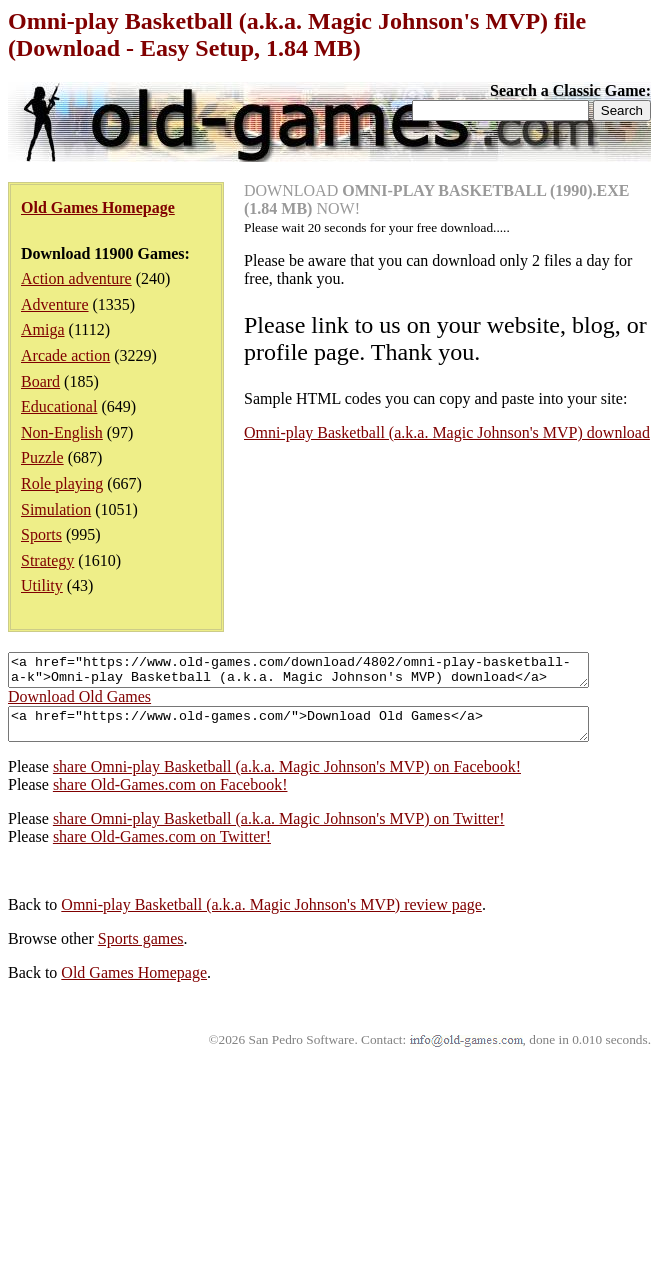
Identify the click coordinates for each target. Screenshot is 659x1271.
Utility (42, 585)
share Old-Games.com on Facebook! (170, 796)
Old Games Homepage (134, 984)
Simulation (56, 509)
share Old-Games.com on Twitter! (162, 848)
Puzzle (42, 457)
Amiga (43, 329)
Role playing (62, 483)
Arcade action (65, 355)
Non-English (62, 432)
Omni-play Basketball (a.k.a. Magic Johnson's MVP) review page (271, 916)
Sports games (141, 950)
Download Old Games (79, 702)
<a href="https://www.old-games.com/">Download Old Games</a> (333, 733)
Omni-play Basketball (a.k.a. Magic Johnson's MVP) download (447, 432)
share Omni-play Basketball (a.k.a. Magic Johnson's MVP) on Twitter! (279, 830)
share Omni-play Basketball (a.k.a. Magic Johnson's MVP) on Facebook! (287, 778)
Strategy (47, 560)
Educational (59, 406)
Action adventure (76, 278)
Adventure (55, 304)
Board (40, 381)
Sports (41, 534)
